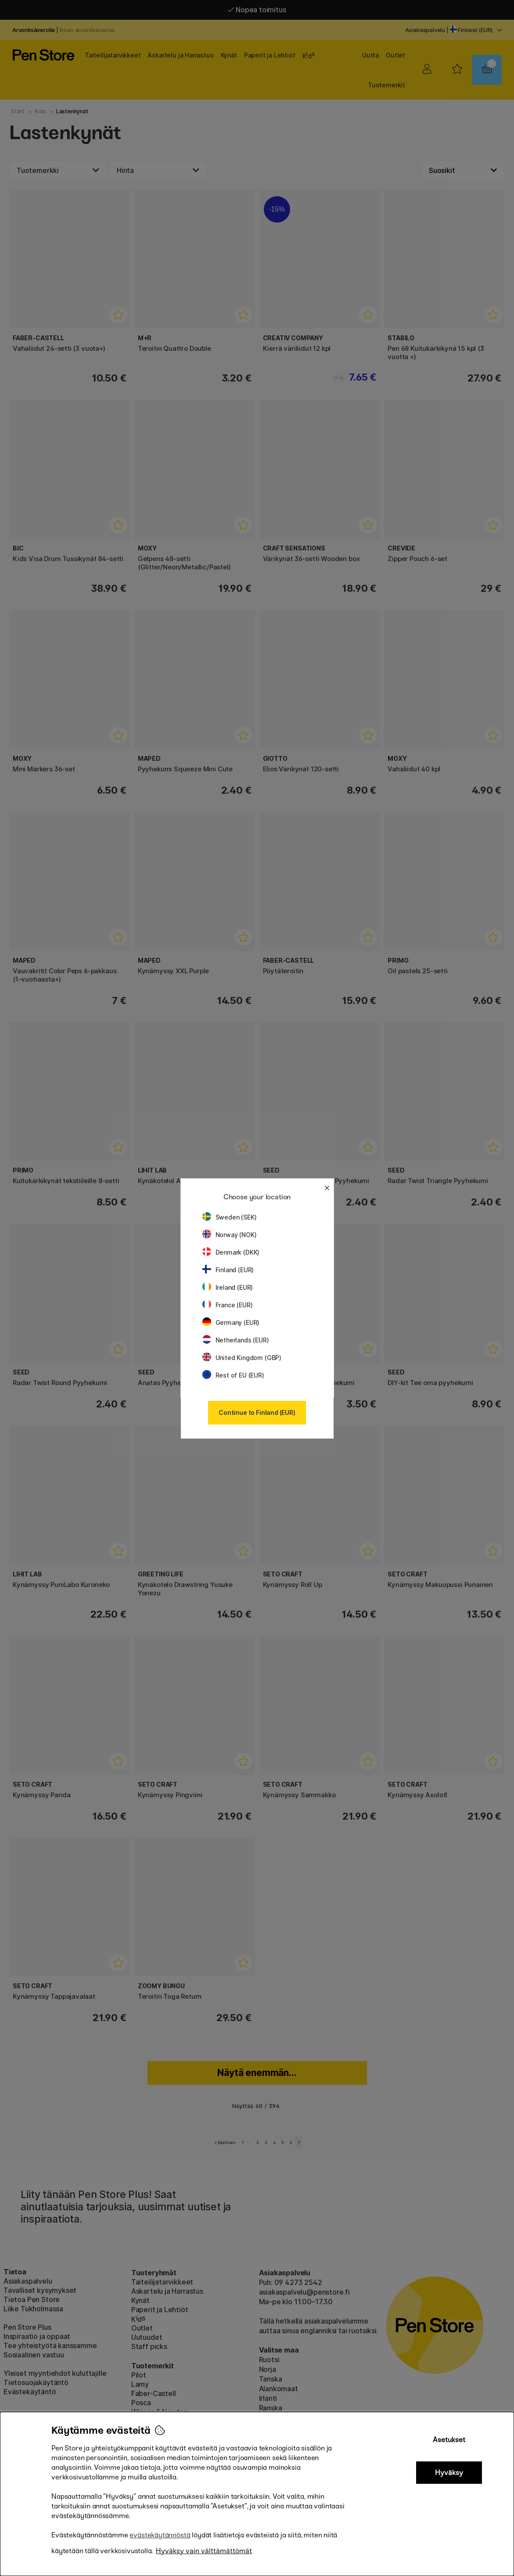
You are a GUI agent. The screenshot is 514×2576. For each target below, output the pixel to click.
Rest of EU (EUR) (233, 1375)
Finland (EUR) (228, 1270)
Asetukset (449, 2440)
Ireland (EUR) (227, 1287)
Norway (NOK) (229, 1234)
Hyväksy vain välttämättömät (204, 2551)
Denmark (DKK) (231, 1252)
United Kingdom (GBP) (241, 1357)
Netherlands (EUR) (235, 1340)
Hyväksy (449, 2472)
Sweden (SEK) (229, 1217)
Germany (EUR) (231, 1322)
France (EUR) (227, 1305)
